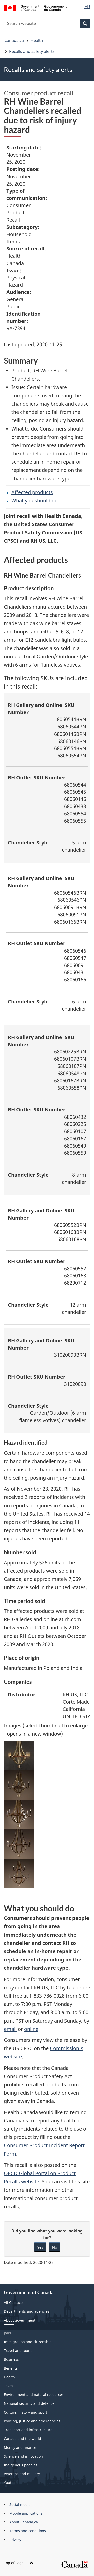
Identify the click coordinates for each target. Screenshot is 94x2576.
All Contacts (14, 2302)
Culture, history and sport (25, 2412)
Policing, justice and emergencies (32, 2421)
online (31, 2029)
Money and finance (20, 2447)
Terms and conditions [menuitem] (27, 2530)
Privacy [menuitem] (15, 2539)
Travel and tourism (20, 2350)
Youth (9, 2482)
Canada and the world (22, 2438)
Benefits (11, 2368)
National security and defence (29, 2403)
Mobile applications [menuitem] (25, 2513)
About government (19, 2320)
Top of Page (18, 2562)
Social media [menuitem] (20, 2504)
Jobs (7, 2333)
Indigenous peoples (20, 2465)
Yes (40, 2247)
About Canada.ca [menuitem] (23, 2522)
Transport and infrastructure (28, 2429)
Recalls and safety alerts (32, 51)
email (10, 2029)
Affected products (32, 492)
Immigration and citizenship (28, 2341)
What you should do (34, 500)
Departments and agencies (26, 2311)
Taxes (8, 2385)
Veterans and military (22, 2473)
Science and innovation (23, 2456)
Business (11, 2359)
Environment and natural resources (34, 2394)
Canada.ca (14, 40)
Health (37, 40)
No (54, 2247)
